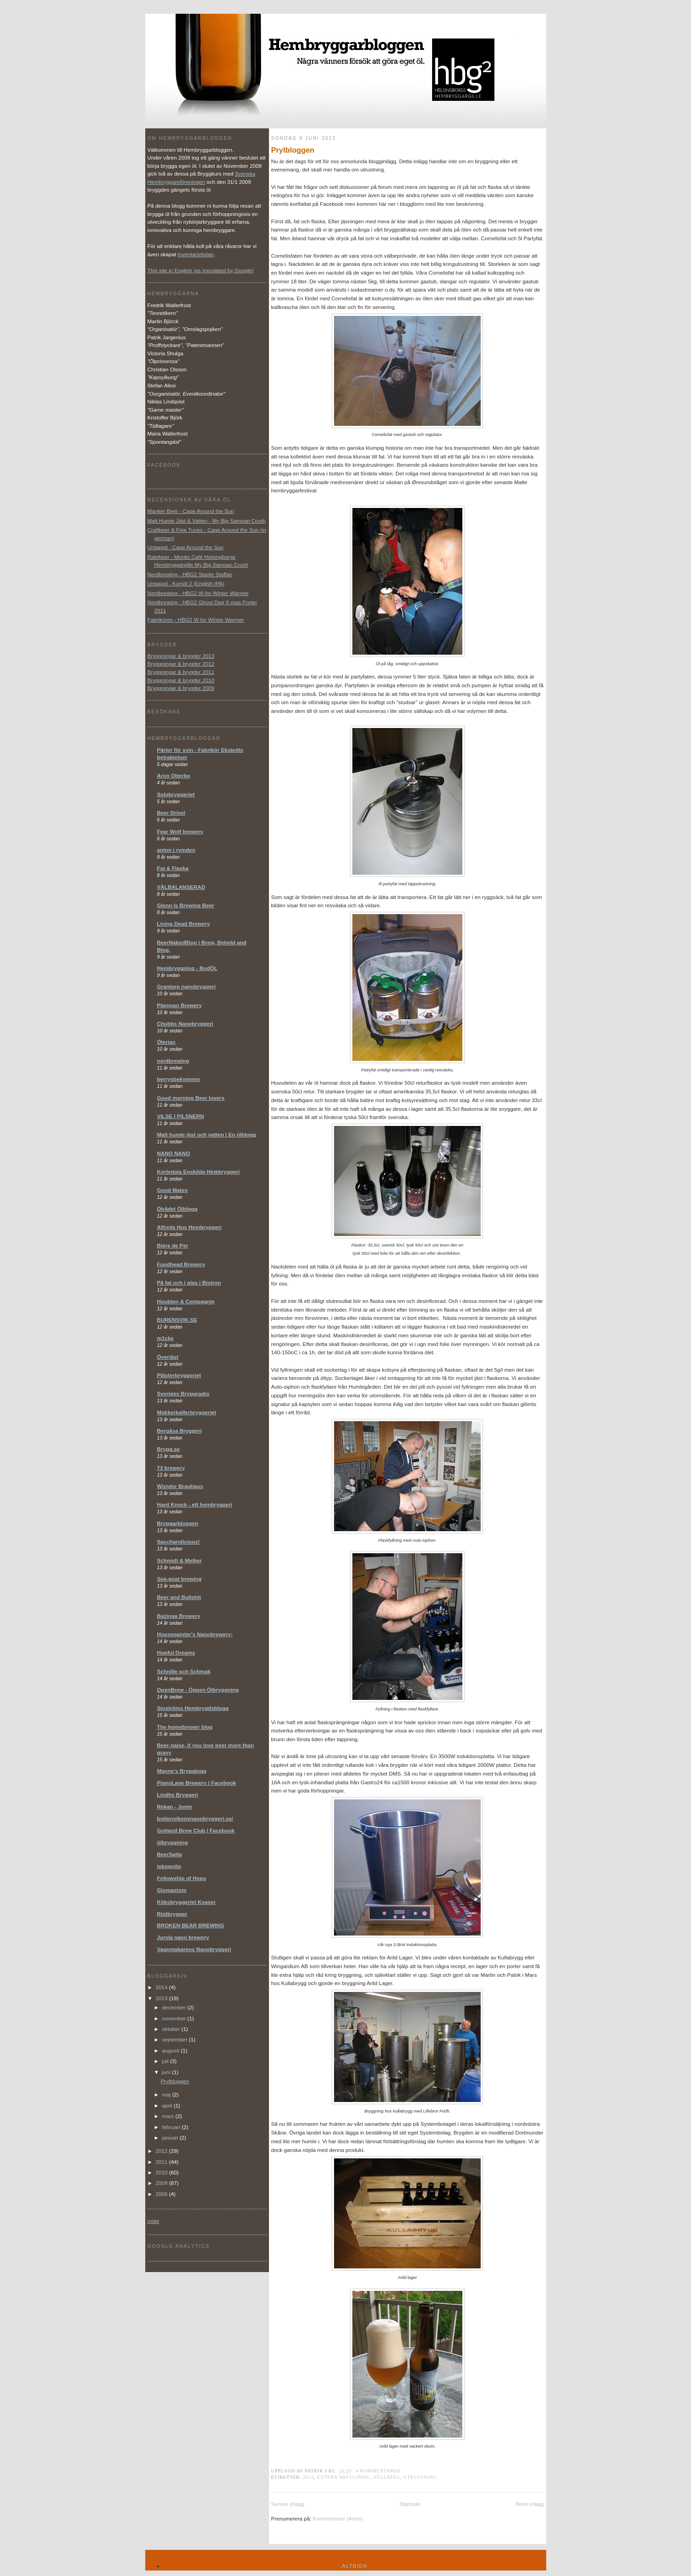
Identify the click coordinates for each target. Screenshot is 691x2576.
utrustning (420, 2477)
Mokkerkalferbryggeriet (186, 1412)
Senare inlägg (287, 2504)
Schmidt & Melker (179, 1560)
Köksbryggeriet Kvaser (186, 1902)
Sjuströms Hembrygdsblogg (193, 1708)
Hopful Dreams (176, 1652)
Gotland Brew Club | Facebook (196, 1830)
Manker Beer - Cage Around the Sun (191, 511)
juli (166, 2061)
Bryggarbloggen (177, 1523)
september (175, 2039)
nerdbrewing (173, 1061)
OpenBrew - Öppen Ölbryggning (198, 1690)
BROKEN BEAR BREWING (191, 1925)
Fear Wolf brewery (180, 831)
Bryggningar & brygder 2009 (181, 688)
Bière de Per (172, 1245)
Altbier (354, 2566)
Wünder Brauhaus (180, 1486)
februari (172, 2127)
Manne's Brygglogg (182, 1771)
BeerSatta (169, 1854)
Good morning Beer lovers (191, 1098)
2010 (162, 2172)
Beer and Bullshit (179, 1597)
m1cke (165, 1338)
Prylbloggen (293, 150)
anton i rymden (176, 850)
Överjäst (168, 1357)
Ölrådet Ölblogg (177, 1209)
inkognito (169, 1866)
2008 (162, 2194)
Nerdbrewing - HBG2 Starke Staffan (190, 574)
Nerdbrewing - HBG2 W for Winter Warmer (198, 593)
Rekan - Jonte (174, 1806)
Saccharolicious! (178, 1541)
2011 (162, 2162)
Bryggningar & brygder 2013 (181, 656)
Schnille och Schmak (184, 1671)
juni (167, 2072)
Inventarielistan (196, 254)
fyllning (387, 2477)
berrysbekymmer (178, 1079)
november (174, 2018)
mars (168, 2116)
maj (167, 2094)
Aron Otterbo (174, 775)
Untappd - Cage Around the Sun (186, 547)
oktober (171, 2029)
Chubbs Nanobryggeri (185, 1023)
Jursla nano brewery (183, 1937)
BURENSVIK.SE (177, 1320)
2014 (162, 1987)
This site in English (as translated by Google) (201, 270)
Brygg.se (168, 1449)
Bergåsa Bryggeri (179, 1431)
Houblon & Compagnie (186, 1301)
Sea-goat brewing (179, 1579)
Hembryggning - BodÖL (187, 968)
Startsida (409, 2504)
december (174, 2007)
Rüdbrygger (172, 1914)
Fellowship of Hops (181, 1878)
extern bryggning (344, 2477)
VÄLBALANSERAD (181, 887)
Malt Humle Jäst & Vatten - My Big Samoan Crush (207, 521)
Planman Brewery (179, 1005)
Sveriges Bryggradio (183, 1393)
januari (171, 2137)
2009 (162, 2183)
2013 (308, 2477)
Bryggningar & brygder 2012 (181, 664)
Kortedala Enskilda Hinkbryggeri (198, 1172)
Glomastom (171, 1890)
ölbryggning (172, 1842)
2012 (162, 2151)
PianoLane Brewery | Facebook (196, 1783)
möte (153, 2221)
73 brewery (171, 1468)
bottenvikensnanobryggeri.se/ (195, 1818)
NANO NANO (173, 1153)
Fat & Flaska (173, 868)
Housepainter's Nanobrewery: (195, 1634)
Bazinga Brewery (178, 1616)
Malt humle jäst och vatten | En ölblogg (206, 1134)
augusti (171, 2050)
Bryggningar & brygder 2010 (181, 680)
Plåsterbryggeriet (179, 1375)
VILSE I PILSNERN (180, 1116)
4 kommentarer (378, 2470)
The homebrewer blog (185, 1727)
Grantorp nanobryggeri (186, 986)
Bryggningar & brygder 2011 (181, 672)
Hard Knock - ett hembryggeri (194, 1504)
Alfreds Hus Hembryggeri (189, 1227)
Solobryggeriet (176, 794)
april (168, 2105)
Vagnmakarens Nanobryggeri (194, 1949)
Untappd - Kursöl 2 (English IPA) (186, 583)
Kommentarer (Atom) (337, 2518)
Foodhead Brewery (181, 1264)
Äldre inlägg (530, 2504)
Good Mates (172, 1190)
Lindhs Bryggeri (177, 1795)
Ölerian (166, 1042)
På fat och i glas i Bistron (189, 1282)
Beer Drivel (171, 813)
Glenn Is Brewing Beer (185, 905)
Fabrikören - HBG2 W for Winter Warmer (196, 620)
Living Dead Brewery (183, 924)
